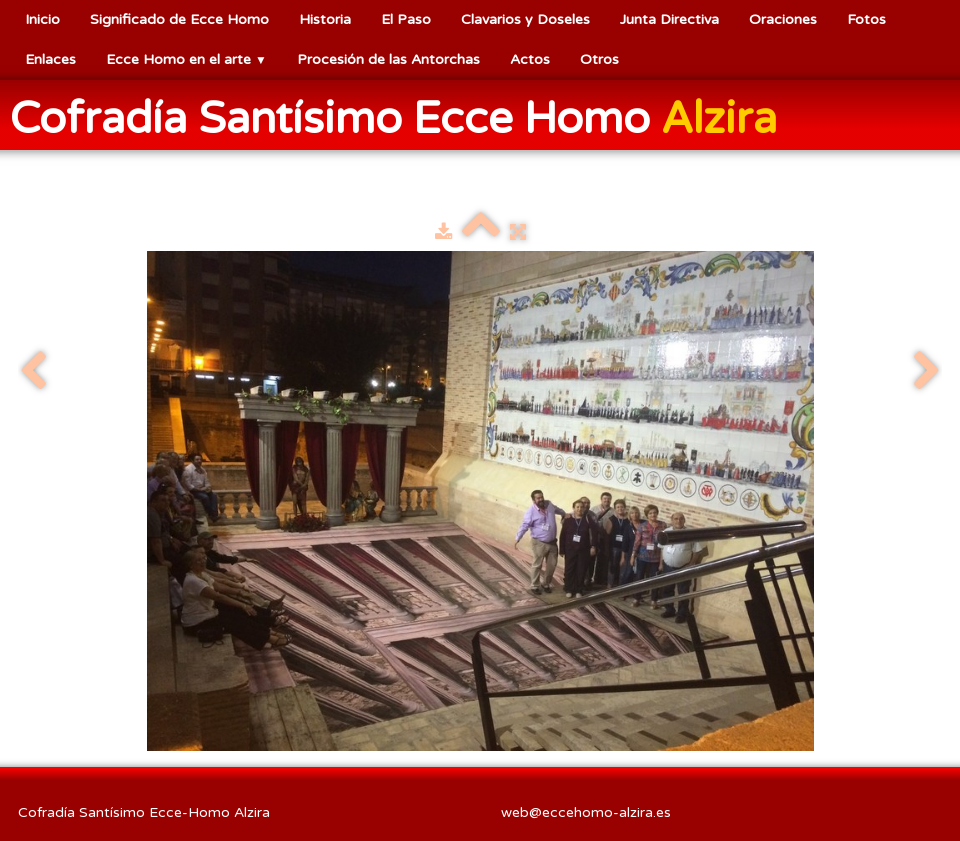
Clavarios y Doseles (525, 19)
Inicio (42, 19)
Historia (325, 19)
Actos (530, 59)
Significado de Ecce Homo (179, 19)
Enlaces (50, 59)
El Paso (406, 19)
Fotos (866, 19)
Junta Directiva (669, 19)
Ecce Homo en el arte (186, 59)
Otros (599, 59)
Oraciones (783, 19)
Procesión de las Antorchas (388, 59)
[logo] (401, 117)
